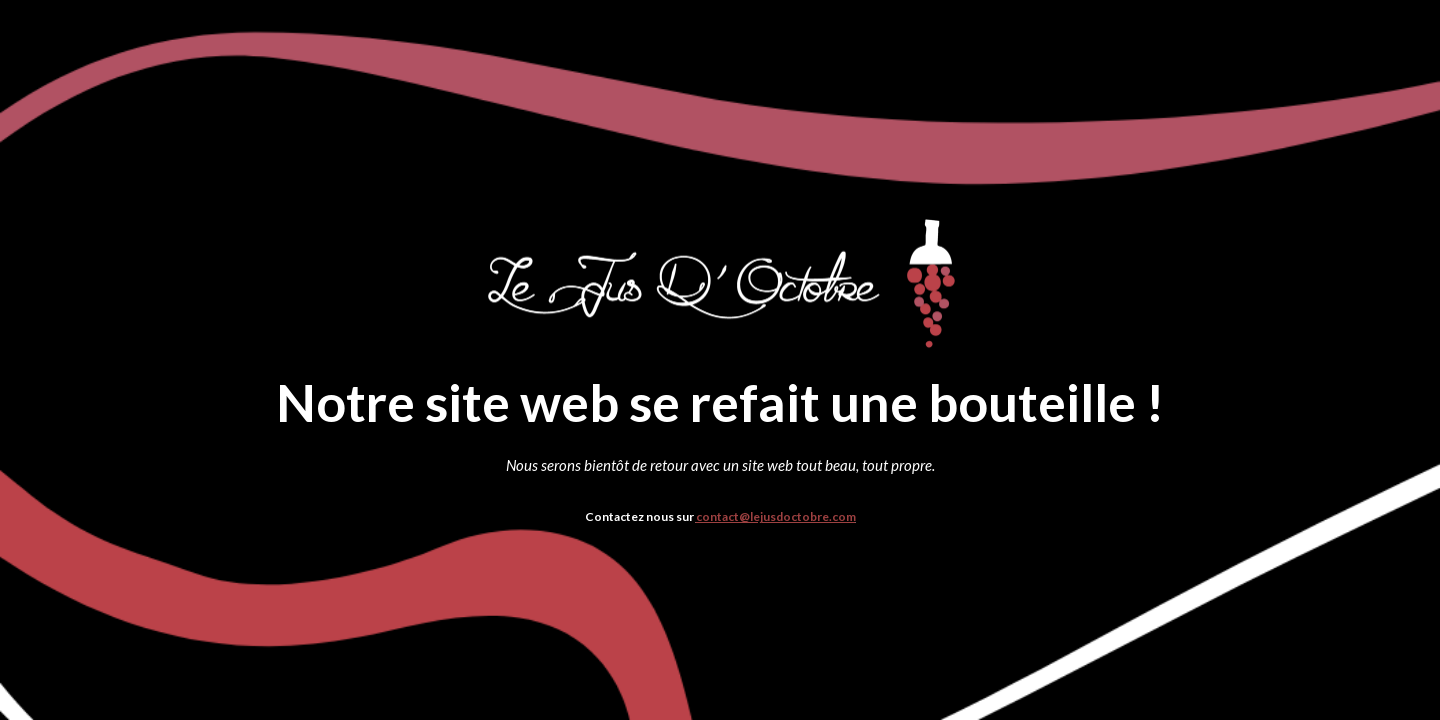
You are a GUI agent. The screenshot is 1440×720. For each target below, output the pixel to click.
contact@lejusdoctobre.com (776, 516)
